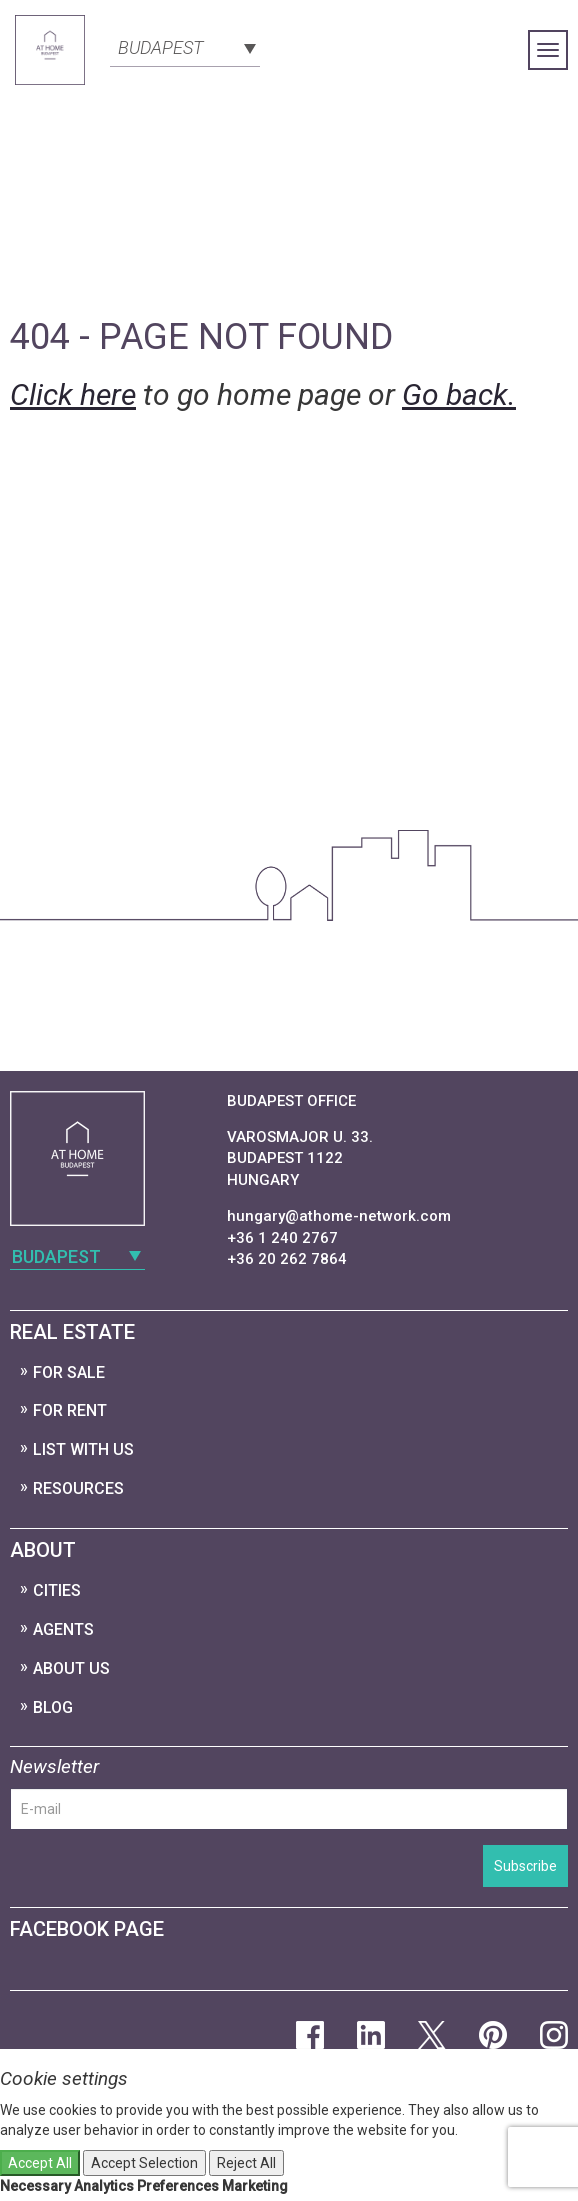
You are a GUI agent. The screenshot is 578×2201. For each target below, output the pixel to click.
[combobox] (185, 46)
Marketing (255, 2186)
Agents (63, 1629)
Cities (57, 1590)
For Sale (69, 1372)
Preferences (178, 2186)
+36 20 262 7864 (287, 1259)
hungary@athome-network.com (339, 1216)
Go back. (459, 394)
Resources (78, 1488)
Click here (73, 394)
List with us (83, 1449)
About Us (71, 1668)
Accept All (40, 2163)
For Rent (70, 1410)
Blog (53, 1707)
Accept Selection (144, 2163)
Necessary (35, 2186)
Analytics (104, 2186)
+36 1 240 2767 (282, 1238)
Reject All (246, 2163)
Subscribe (525, 1866)
